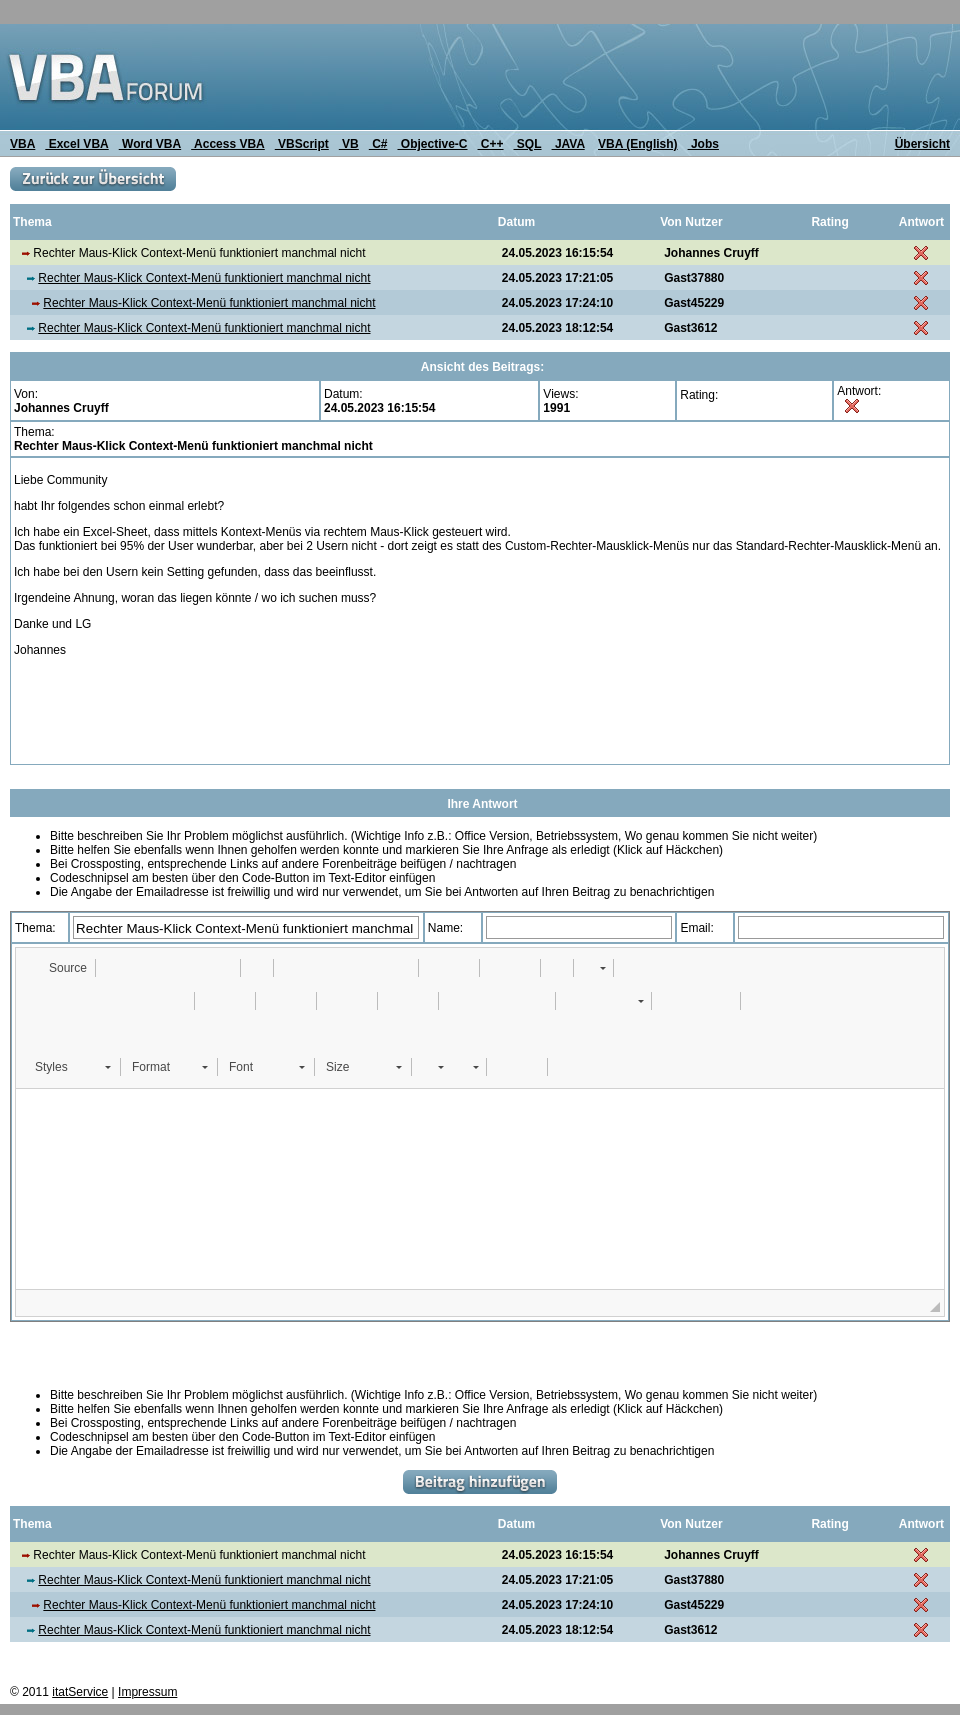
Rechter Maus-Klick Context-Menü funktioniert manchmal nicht (204, 278)
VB (349, 144)
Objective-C (432, 144)
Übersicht (922, 144)
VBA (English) (638, 144)
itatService (80, 1692)
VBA (22, 144)
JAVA (568, 144)
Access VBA (228, 144)
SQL (528, 144)
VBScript (302, 144)
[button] (58, 968)
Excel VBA (76, 144)
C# (378, 144)
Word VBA (150, 144)
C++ (491, 144)
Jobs (703, 144)
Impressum (147, 1692)
